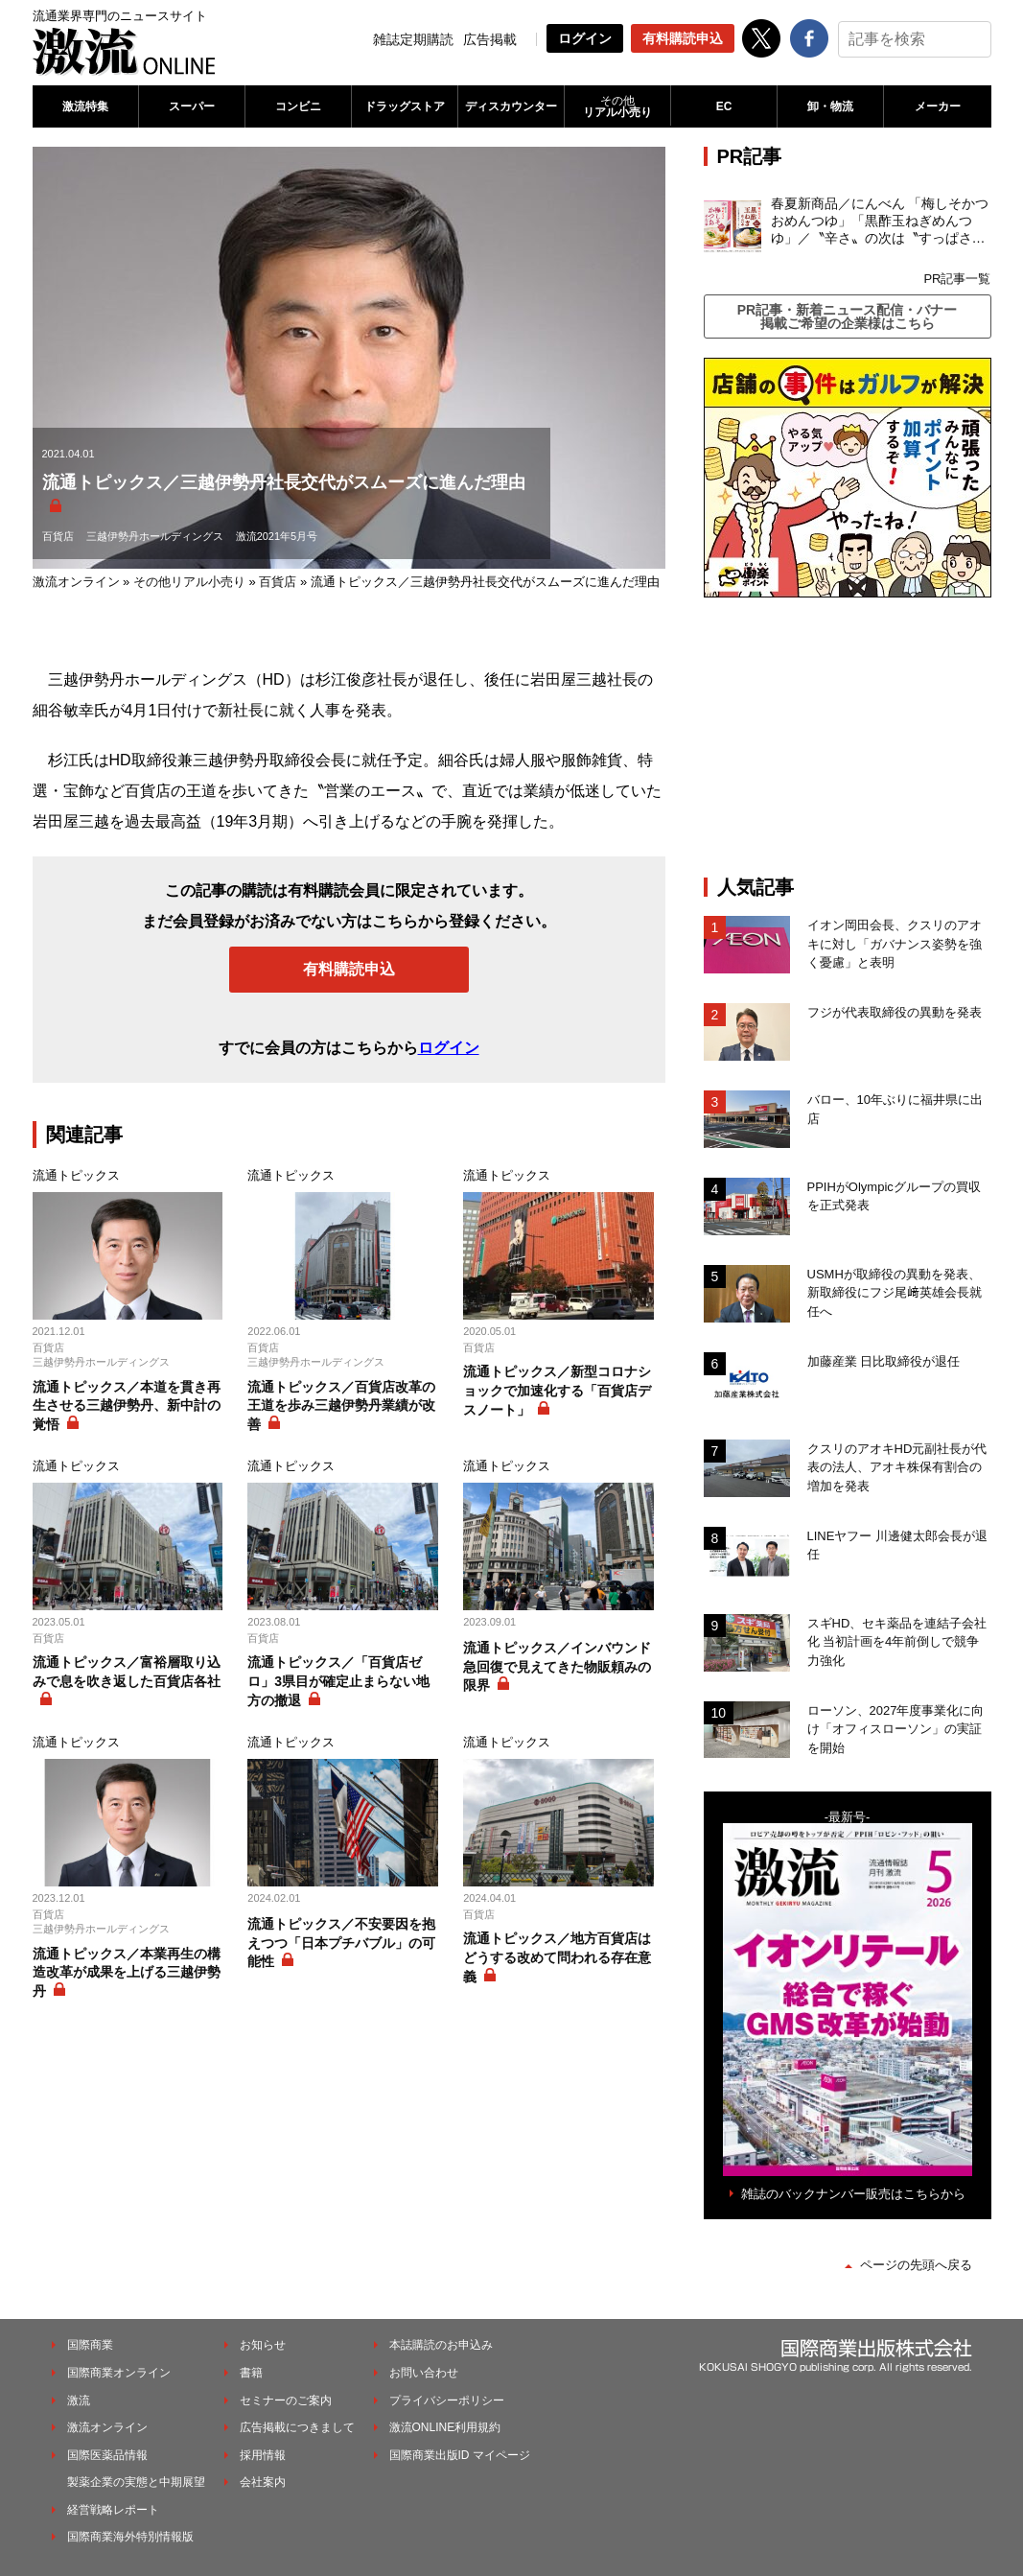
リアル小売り (617, 106)
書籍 (251, 2372)
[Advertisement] (847, 736)
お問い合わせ (423, 2372)
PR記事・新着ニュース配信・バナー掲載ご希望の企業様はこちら (847, 316)
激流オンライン (76, 581)
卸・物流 (830, 106)
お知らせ (263, 2345)
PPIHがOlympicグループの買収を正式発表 (894, 1196)
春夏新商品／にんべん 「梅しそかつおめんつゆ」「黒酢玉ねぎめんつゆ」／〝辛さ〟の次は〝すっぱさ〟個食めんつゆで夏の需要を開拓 (880, 221)
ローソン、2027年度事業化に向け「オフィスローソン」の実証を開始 (896, 1729)
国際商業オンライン (119, 2372)
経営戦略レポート (113, 2510)
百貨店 (58, 536)
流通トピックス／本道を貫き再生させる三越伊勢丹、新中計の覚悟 (127, 1405)
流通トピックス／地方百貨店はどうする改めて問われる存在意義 (557, 1957)
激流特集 (85, 106)
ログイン (585, 38)
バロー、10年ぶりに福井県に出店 (895, 1109)
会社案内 (263, 2482)
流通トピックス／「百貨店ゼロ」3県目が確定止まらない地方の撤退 (338, 1680)
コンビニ (298, 106)
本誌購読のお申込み (441, 2345)
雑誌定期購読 (413, 39)
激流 (78, 2400)
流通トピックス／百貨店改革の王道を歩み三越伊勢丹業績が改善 (341, 1405)
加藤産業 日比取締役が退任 (890, 1361)
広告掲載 (490, 39)
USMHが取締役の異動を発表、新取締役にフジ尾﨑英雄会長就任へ (894, 1293)
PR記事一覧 (956, 278)
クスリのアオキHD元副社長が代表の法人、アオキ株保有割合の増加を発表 (897, 1467)
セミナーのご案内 (286, 2400)
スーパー (192, 106)
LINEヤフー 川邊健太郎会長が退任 (897, 1545)
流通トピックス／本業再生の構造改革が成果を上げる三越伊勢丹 (127, 1972)
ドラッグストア (404, 106)
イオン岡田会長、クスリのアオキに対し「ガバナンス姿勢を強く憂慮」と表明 (894, 944)
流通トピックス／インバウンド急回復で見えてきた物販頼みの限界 (557, 1666)
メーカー (938, 106)
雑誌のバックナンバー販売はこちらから (853, 2194)
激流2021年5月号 (277, 536)
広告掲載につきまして (297, 2427)
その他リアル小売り (189, 581)
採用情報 (263, 2455)
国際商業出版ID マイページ (459, 2455)
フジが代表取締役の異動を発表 (894, 1012)
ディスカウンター (511, 106)
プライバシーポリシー (446, 2400)
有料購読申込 (682, 38)
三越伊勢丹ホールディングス (154, 536)
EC (724, 106)
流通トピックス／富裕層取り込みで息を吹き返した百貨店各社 (127, 1671)
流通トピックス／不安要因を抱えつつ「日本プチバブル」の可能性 (341, 1942)
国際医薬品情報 (107, 2455)
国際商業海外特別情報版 (130, 2536)
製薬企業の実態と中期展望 (136, 2482)
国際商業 (90, 2345)
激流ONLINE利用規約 (445, 2427)
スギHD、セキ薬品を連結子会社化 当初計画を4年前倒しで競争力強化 (897, 1642)
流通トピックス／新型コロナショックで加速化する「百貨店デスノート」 (557, 1390)
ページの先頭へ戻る (916, 2265)
